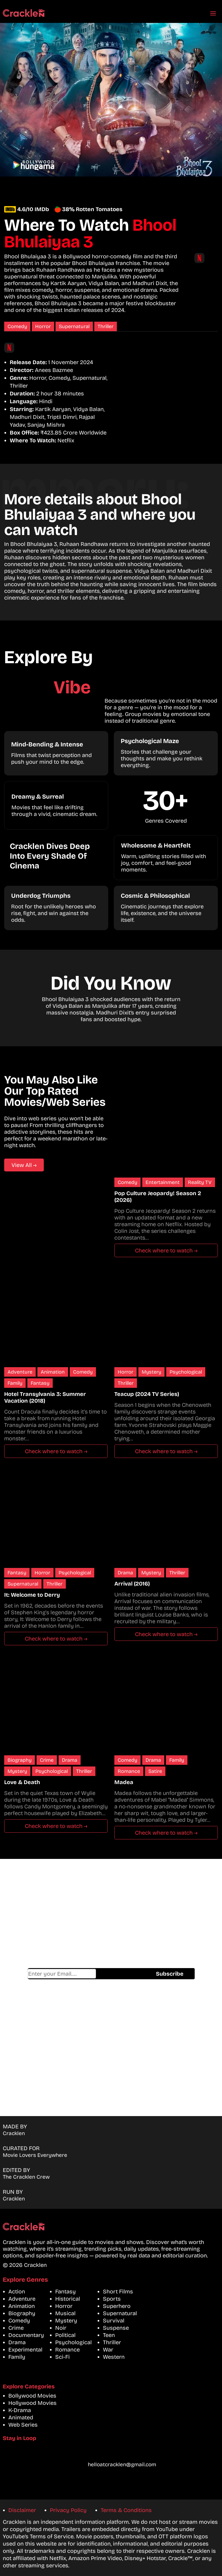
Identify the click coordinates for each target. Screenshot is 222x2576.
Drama (125, 1573)
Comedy (17, 326)
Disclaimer (22, 2510)
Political (65, 2335)
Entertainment (163, 1182)
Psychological (186, 1372)
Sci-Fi (62, 2356)
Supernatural (74, 326)
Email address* (61, 1973)
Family (15, 1383)
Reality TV (200, 1182)
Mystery (151, 1372)
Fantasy (40, 1383)
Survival (113, 2320)
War (108, 2349)
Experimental (25, 2349)
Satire (155, 1771)
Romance (129, 1771)
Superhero (117, 2306)
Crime (47, 1760)
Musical (65, 2313)
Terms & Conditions (126, 2510)
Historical (67, 2298)
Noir (60, 2327)
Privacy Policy (68, 2510)
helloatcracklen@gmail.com (122, 2464)
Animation (53, 1372)
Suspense (116, 2327)
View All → (24, 1165)
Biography (20, 1760)
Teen (109, 2335)
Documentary (26, 2335)
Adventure (20, 1372)
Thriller (106, 326)
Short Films (118, 2291)
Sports (112, 2298)
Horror (43, 326)
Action (16, 2291)
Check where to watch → (166, 1250)
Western (114, 2356)
